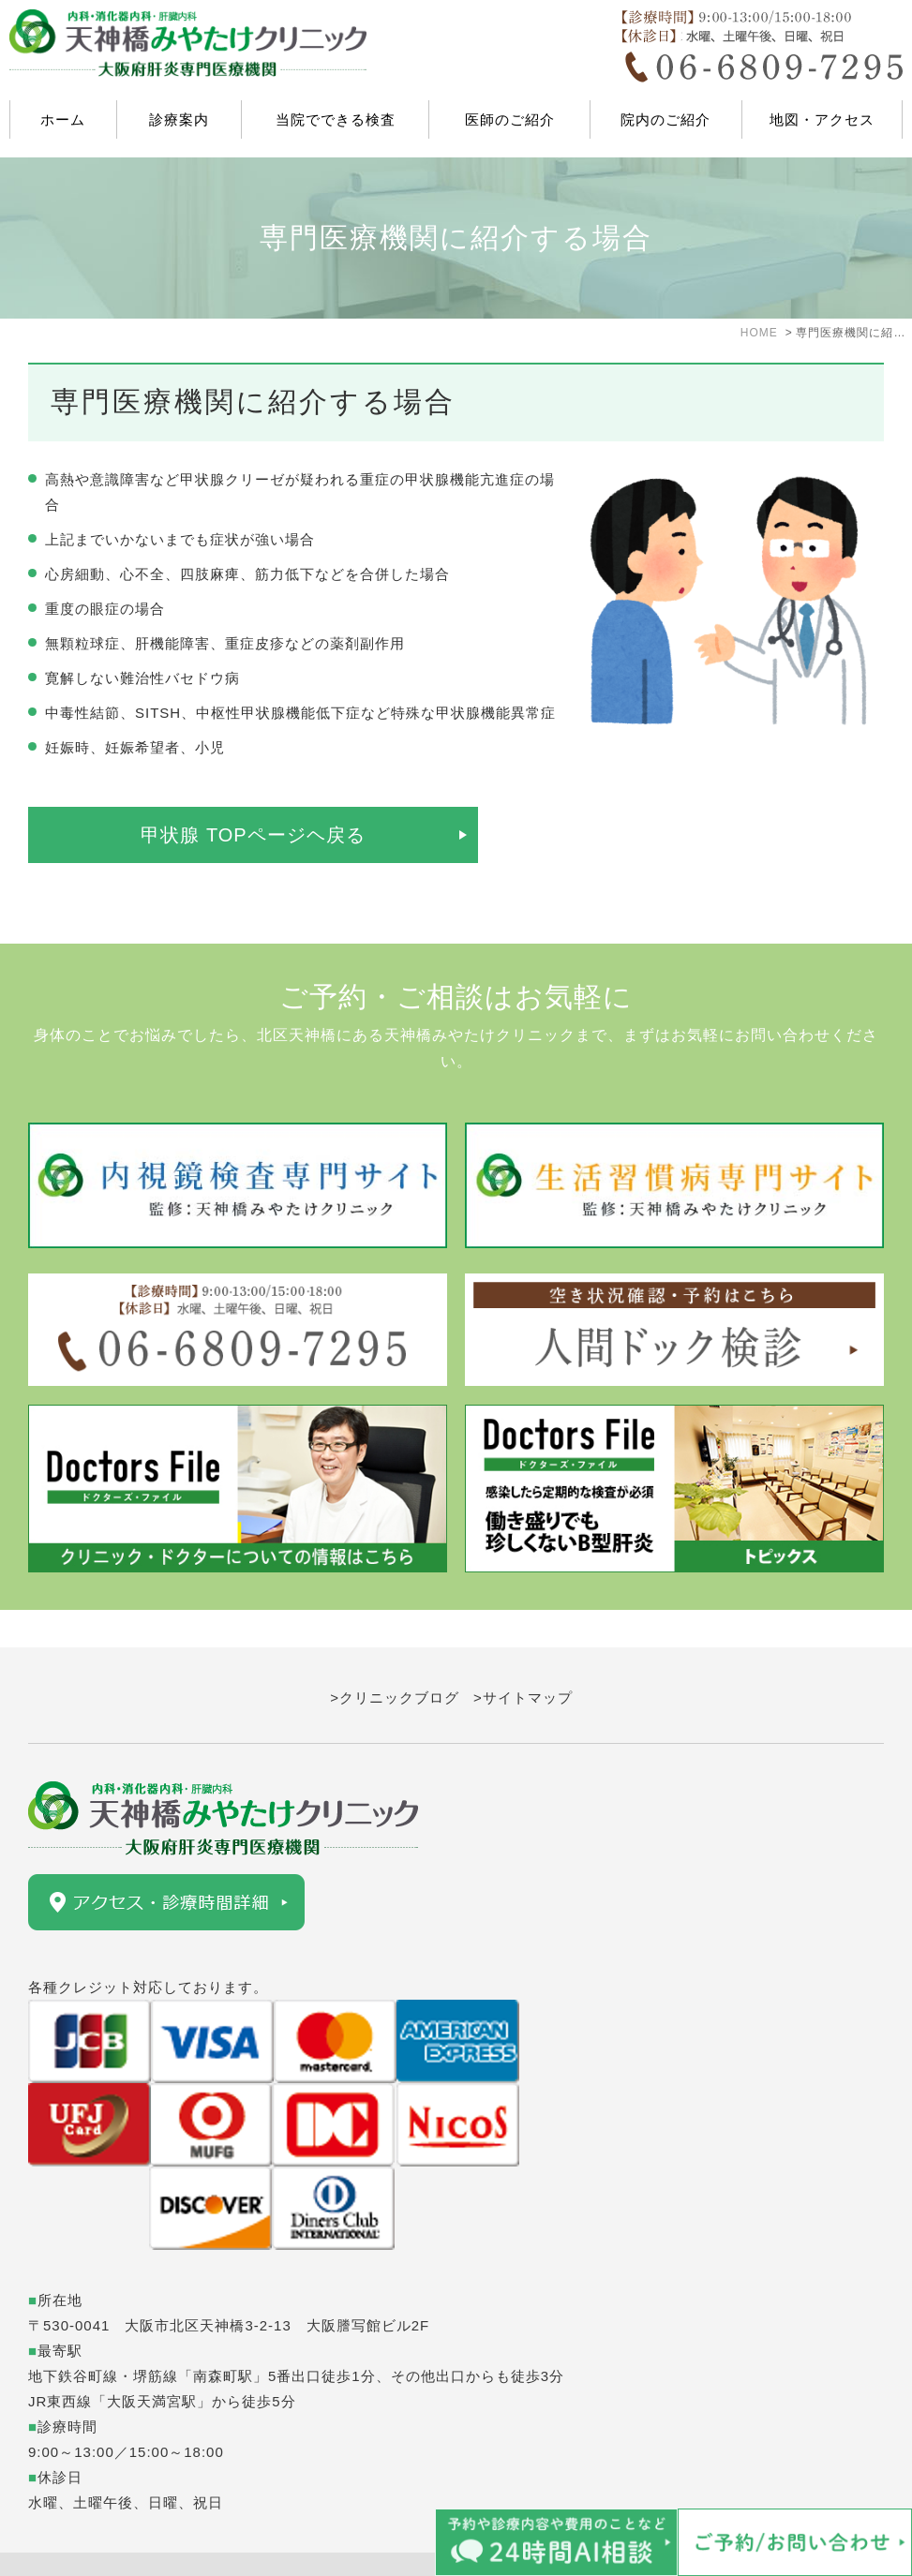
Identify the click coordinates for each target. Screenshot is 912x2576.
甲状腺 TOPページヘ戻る (253, 835)
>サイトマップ (523, 1660)
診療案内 (179, 119)
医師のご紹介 (510, 119)
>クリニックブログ (394, 1660)
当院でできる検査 (336, 119)
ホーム (62, 119)
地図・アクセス (822, 119)
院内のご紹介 (665, 119)
